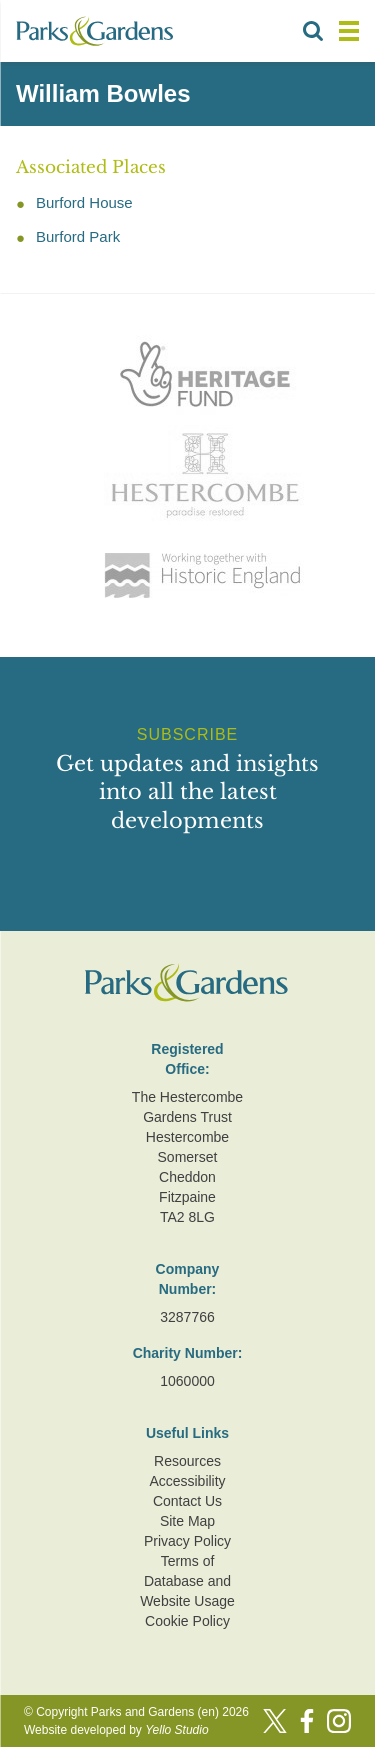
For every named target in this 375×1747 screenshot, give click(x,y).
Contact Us (187, 1501)
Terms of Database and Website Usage (187, 1581)
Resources (187, 1461)
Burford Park (78, 236)
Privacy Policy (187, 1541)
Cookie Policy (187, 1621)
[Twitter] (275, 1721)
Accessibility (187, 1481)
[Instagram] (339, 1721)
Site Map (187, 1521)
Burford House (84, 202)
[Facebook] (307, 1721)
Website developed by (116, 1730)
